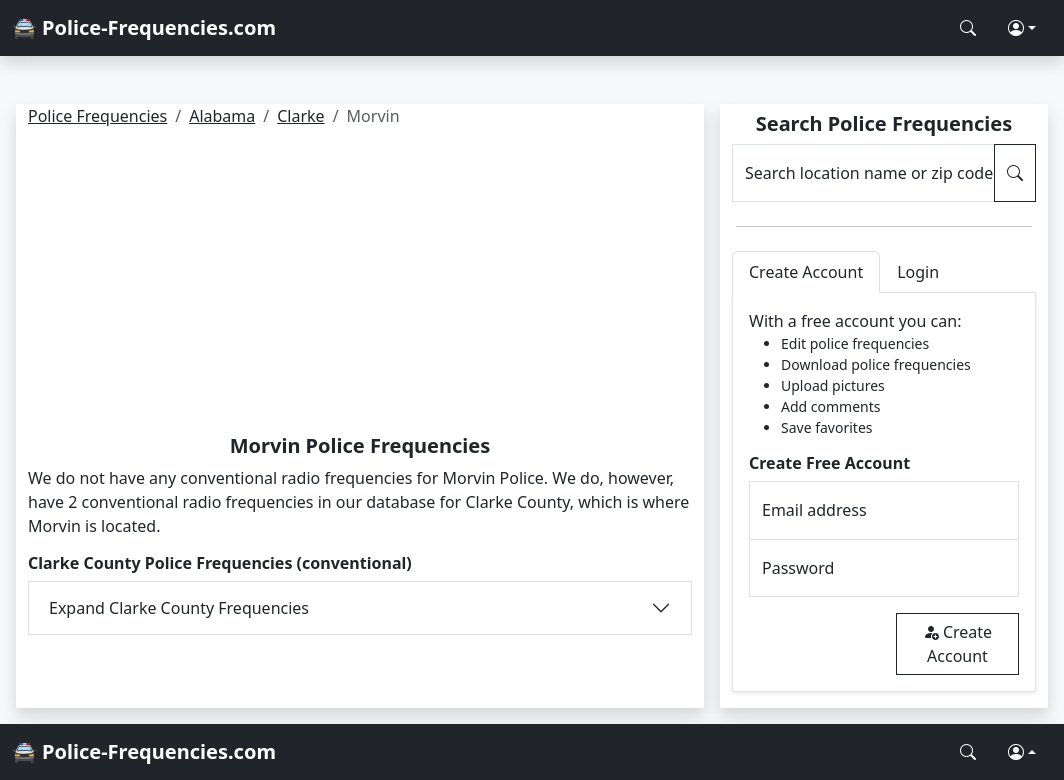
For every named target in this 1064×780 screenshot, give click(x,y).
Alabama (222, 116)
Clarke (300, 116)
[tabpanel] (884, 492)
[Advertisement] (360, 284)
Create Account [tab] (806, 272)
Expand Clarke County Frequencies (179, 608)
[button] (1022, 28)
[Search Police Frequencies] (968, 28)
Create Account (957, 644)
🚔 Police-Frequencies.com (144, 27)
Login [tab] (918, 272)
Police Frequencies (97, 116)
